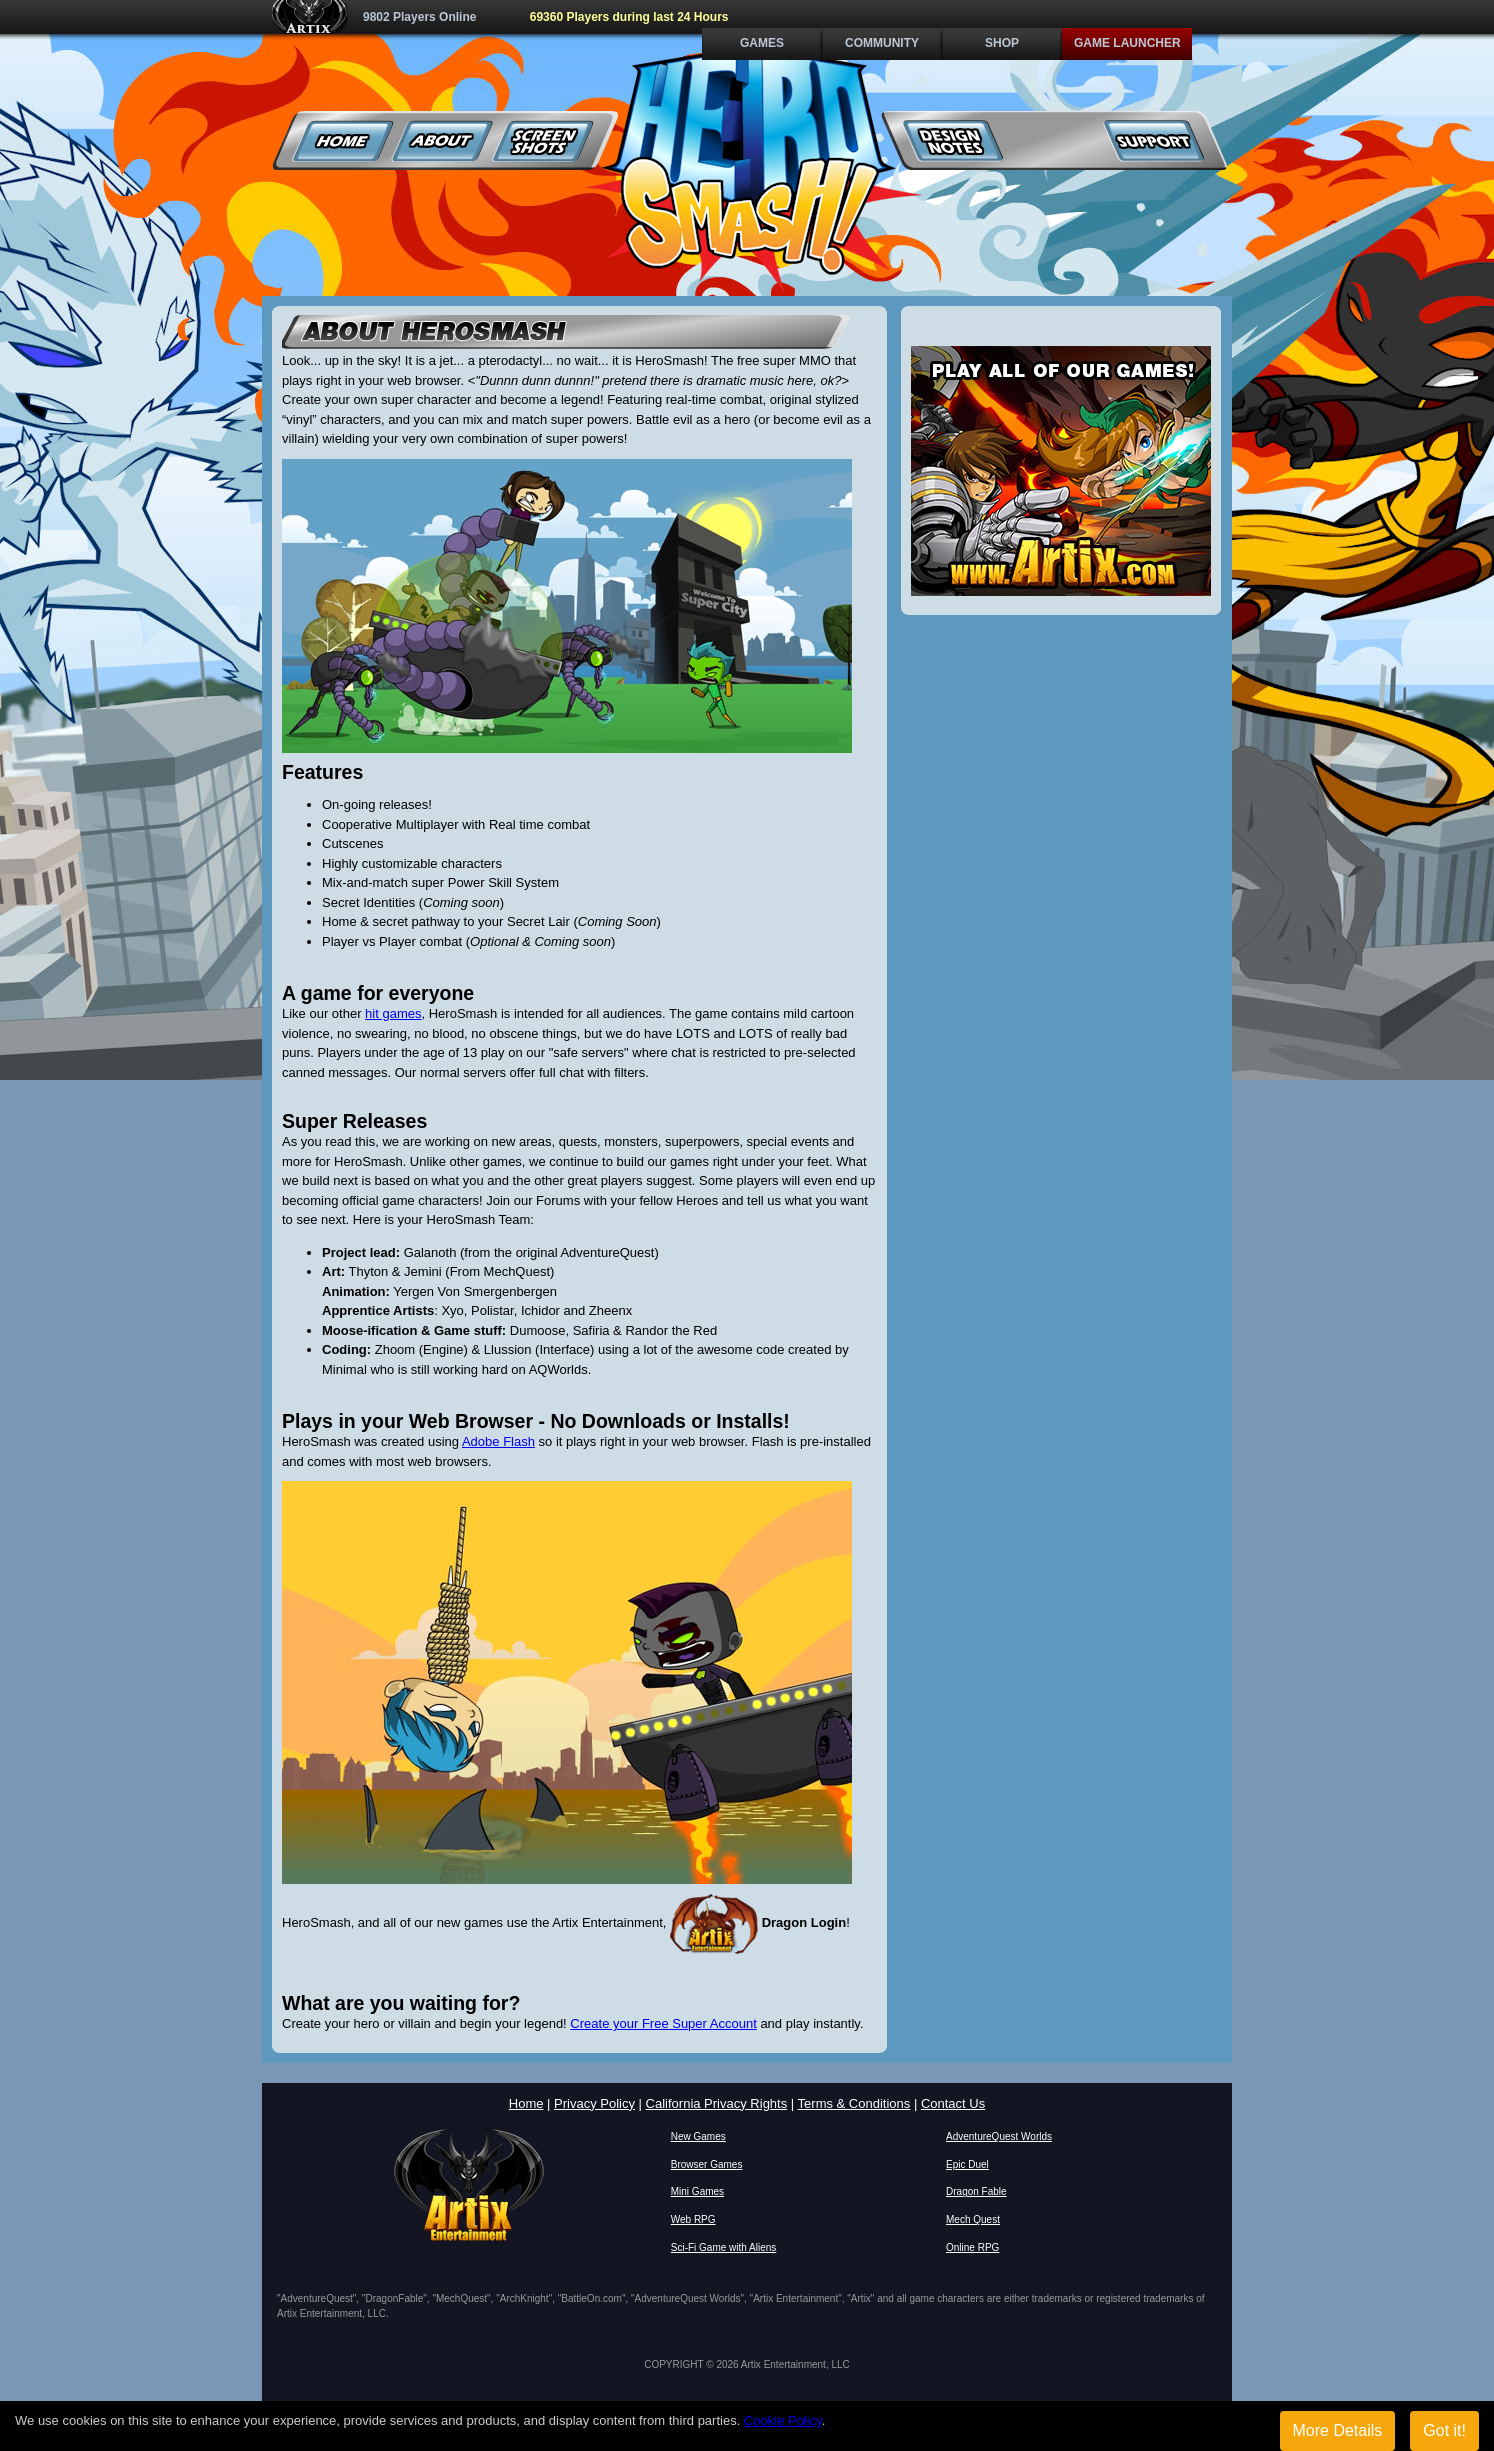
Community (882, 43)
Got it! (1444, 2430)
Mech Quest (973, 2219)
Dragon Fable (976, 2191)
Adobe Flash (498, 1441)
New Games (698, 2136)
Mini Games (697, 2191)
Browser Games (707, 2164)
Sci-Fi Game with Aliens (724, 2247)
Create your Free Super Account (663, 2023)
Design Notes (953, 140)
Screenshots (543, 140)
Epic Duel (967, 2164)
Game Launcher (1127, 43)
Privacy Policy (594, 2103)
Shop (1002, 43)
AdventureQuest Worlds (999, 2136)
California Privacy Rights (717, 2103)
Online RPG (972, 2247)
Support (1153, 140)
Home (343, 140)
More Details (1338, 2430)
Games (762, 43)
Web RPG (693, 2219)
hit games (393, 1013)
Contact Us (953, 2103)
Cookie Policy (783, 2420)
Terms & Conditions (854, 2103)
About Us (443, 140)
